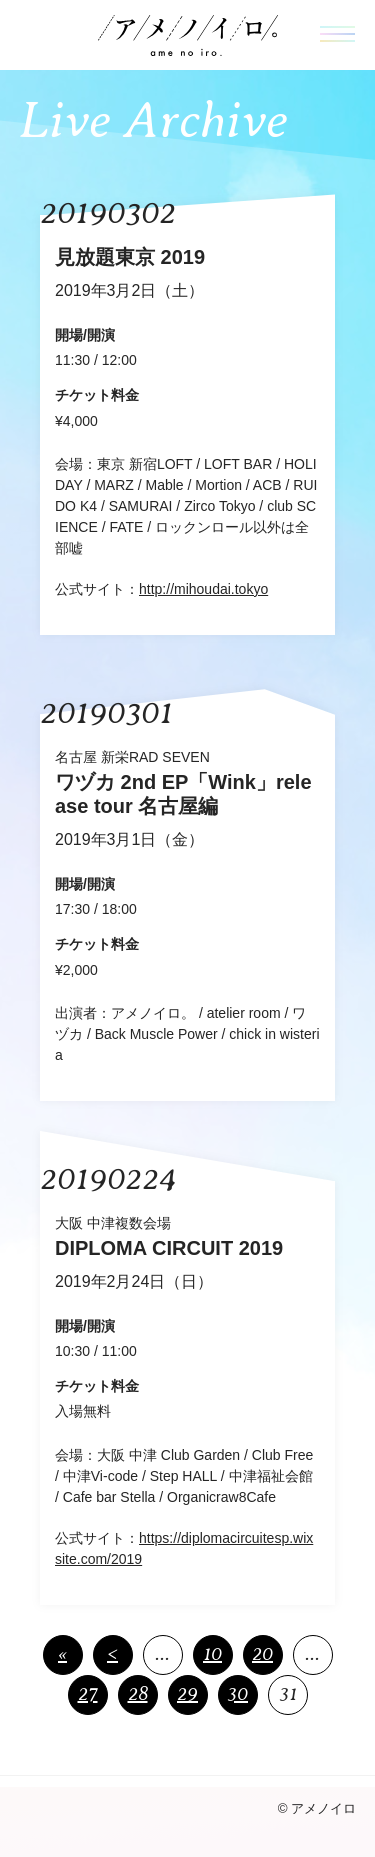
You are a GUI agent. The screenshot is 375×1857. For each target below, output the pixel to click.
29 (187, 1693)
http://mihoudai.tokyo (203, 589)
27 (88, 1693)
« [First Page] (62, 1653)
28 (138, 1693)
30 (237, 1693)
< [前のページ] (112, 1653)
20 (262, 1653)
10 (212, 1653)
